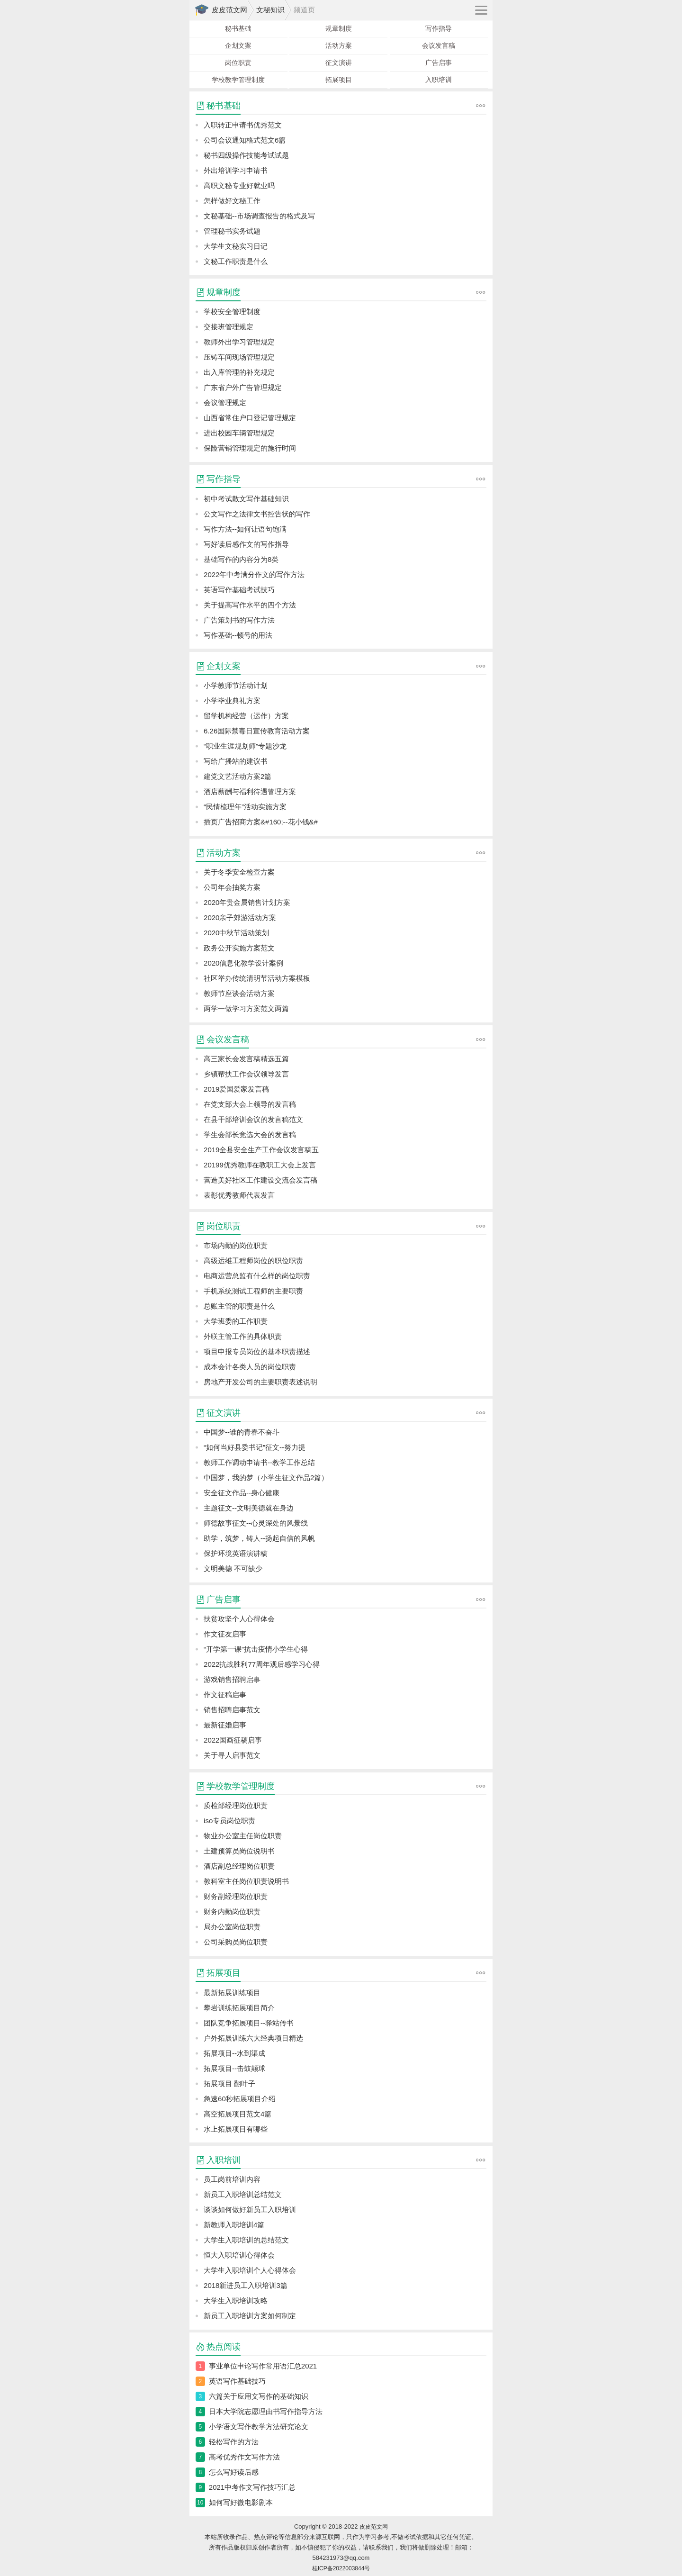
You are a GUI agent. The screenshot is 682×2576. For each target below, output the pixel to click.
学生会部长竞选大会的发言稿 (250, 1134)
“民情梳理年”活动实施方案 (245, 807)
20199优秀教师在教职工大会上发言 (260, 1165)
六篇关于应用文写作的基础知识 (258, 2396)
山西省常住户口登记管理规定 (250, 418)
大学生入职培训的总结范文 (246, 2240)
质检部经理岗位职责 (236, 1805)
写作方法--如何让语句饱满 (245, 529)
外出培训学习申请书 (236, 170)
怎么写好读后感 (234, 2472)
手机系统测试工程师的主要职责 (253, 1291)
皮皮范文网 (229, 10)
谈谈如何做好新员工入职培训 (250, 2209)
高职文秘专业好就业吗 (239, 185)
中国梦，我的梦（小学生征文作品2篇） (266, 1477)
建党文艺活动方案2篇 (237, 776)
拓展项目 (338, 79)
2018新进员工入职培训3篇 (245, 2285)
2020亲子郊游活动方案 (240, 917)
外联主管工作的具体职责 (243, 1336)
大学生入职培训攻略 (236, 2300)
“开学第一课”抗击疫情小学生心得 (256, 1649)
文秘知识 (270, 10)
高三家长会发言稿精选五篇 (246, 1059)
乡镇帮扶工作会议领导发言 (246, 1074)
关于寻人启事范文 (232, 1755)
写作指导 (438, 28)
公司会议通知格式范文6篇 (245, 140)
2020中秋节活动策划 (236, 933)
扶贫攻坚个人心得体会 (239, 1619)
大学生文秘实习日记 (236, 246)
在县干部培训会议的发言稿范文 (253, 1119)
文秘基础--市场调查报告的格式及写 (259, 216)
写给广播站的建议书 (236, 761)
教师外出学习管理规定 (239, 342)
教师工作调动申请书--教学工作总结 (259, 1462)
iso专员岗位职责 (229, 1821)
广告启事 (438, 62)
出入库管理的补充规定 (239, 372)
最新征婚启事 (225, 1725)
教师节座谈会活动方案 (239, 993)
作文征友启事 (225, 1634)
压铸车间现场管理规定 (239, 357)
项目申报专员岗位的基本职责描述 (257, 1351)
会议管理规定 (225, 402)
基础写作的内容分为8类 (241, 559)
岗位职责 (238, 62)
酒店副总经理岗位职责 (239, 1866)
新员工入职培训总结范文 (243, 2194)
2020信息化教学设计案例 (243, 963)
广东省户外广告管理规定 (243, 387)
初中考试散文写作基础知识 (246, 499)
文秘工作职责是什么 (236, 261)
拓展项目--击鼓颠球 (234, 2068)
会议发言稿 (438, 45)
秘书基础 (238, 28)
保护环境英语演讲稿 (236, 1553)
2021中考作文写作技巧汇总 (252, 2487)
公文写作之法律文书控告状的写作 (257, 514)
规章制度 (338, 28)
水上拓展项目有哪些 (236, 2129)
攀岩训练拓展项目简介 (239, 2008)
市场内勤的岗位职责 (236, 1245)
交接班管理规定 (228, 327)
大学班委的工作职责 (236, 1321)
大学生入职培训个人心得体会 (250, 2270)
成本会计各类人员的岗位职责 (250, 1367)
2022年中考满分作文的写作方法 (254, 574)
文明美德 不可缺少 (233, 1568)
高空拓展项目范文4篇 (237, 2114)
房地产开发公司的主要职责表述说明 (260, 1382)
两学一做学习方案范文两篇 (246, 1008)
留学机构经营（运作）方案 (246, 716)
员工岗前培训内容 (232, 2179)
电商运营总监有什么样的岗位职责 (257, 1276)
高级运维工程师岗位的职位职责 (253, 1260)
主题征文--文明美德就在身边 (249, 1508)
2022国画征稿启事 (233, 1740)
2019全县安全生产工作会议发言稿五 (261, 1150)
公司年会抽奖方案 (232, 887)
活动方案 (338, 45)
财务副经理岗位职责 (236, 1896)
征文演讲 (338, 62)
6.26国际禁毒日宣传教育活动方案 (257, 731)
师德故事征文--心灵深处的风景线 (256, 1523)
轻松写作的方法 (234, 2442)
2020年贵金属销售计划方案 (247, 902)
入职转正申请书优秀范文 (243, 125)
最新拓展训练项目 (232, 1992)
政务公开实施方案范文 (239, 948)
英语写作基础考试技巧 (239, 590)
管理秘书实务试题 (232, 231)
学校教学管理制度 (238, 79)
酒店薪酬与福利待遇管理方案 (250, 791)
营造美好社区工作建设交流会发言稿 (260, 1180)
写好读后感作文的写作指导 (246, 544)
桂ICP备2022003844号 (341, 2568)
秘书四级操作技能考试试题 (246, 155)
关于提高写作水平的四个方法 (250, 605)
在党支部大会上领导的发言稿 (250, 1104)
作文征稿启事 (225, 1694)
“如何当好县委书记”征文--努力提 (254, 1447)
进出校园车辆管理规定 (239, 433)
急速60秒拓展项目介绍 (240, 2099)
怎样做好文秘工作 (232, 201)
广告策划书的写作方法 (239, 620)
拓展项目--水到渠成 (234, 2053)
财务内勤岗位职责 (232, 1911)
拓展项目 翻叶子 (229, 2083)
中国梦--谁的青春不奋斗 (241, 1432)
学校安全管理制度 (232, 311)
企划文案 (238, 45)
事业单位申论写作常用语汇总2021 (263, 2366)
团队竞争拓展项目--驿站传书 (249, 2023)
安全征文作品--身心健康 (241, 1493)
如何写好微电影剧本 (241, 2502)
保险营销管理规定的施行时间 (250, 448)
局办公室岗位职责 (232, 1927)
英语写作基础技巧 (237, 2381)
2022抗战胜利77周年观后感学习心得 (262, 1664)
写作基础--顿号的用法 (238, 635)
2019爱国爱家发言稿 (236, 1089)
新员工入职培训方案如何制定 (250, 2316)
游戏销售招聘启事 (232, 1679)
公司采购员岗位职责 (236, 1942)
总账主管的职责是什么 (239, 1306)
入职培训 (438, 79)
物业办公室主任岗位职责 (243, 1836)
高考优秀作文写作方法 (244, 2457)
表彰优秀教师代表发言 (239, 1195)
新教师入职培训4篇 (234, 2225)
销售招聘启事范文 (232, 1710)
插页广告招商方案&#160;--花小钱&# (261, 822)
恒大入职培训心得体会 (239, 2255)
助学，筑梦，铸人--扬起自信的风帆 (259, 1538)
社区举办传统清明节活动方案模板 (257, 978)
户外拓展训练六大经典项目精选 (253, 2038)
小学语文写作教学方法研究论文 (258, 2426)
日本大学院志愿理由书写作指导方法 (266, 2411)
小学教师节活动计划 (236, 685)
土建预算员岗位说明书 (239, 1851)
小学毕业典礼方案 (232, 700)
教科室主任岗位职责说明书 (246, 1881)
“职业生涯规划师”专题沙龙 (245, 746)
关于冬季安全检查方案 (239, 872)
